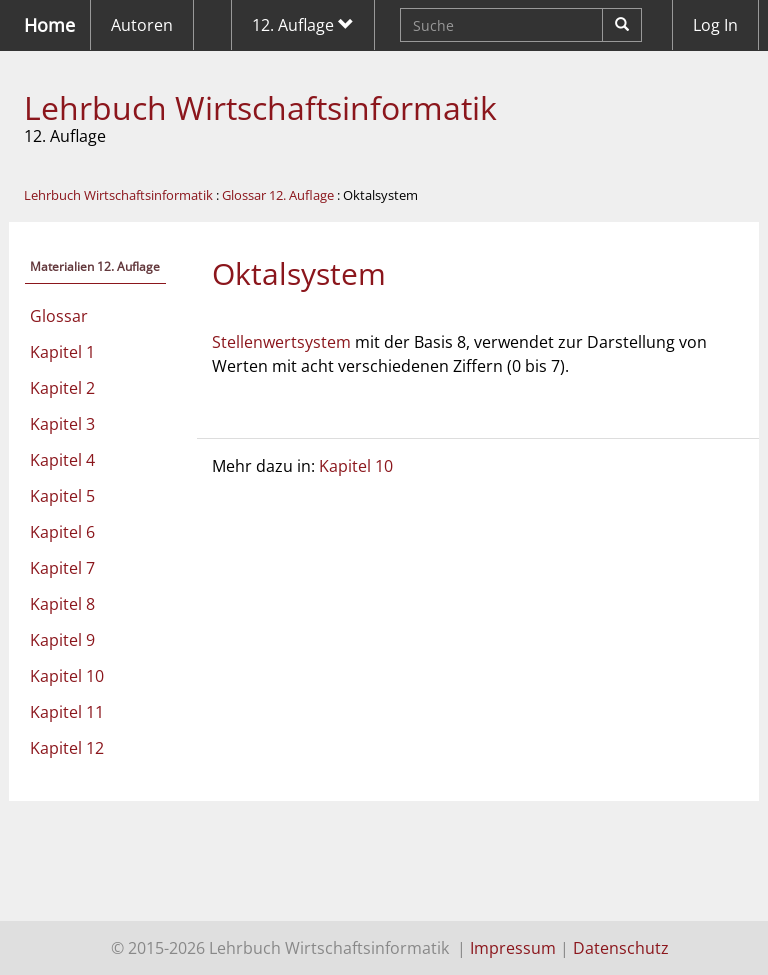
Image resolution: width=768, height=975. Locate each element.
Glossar (59, 316)
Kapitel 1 (62, 352)
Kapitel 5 (62, 496)
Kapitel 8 (62, 604)
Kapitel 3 (62, 424)
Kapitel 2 (62, 388)
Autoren (142, 25)
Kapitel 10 (67, 676)
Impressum (513, 948)
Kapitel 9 (62, 640)
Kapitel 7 (62, 568)
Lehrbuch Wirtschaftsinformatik (260, 107)
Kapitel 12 (67, 748)
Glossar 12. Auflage (278, 195)
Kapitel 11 (67, 712)
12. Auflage (303, 25)
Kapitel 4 (62, 460)
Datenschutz (621, 948)
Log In (715, 25)
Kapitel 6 (62, 532)
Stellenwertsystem (281, 342)
